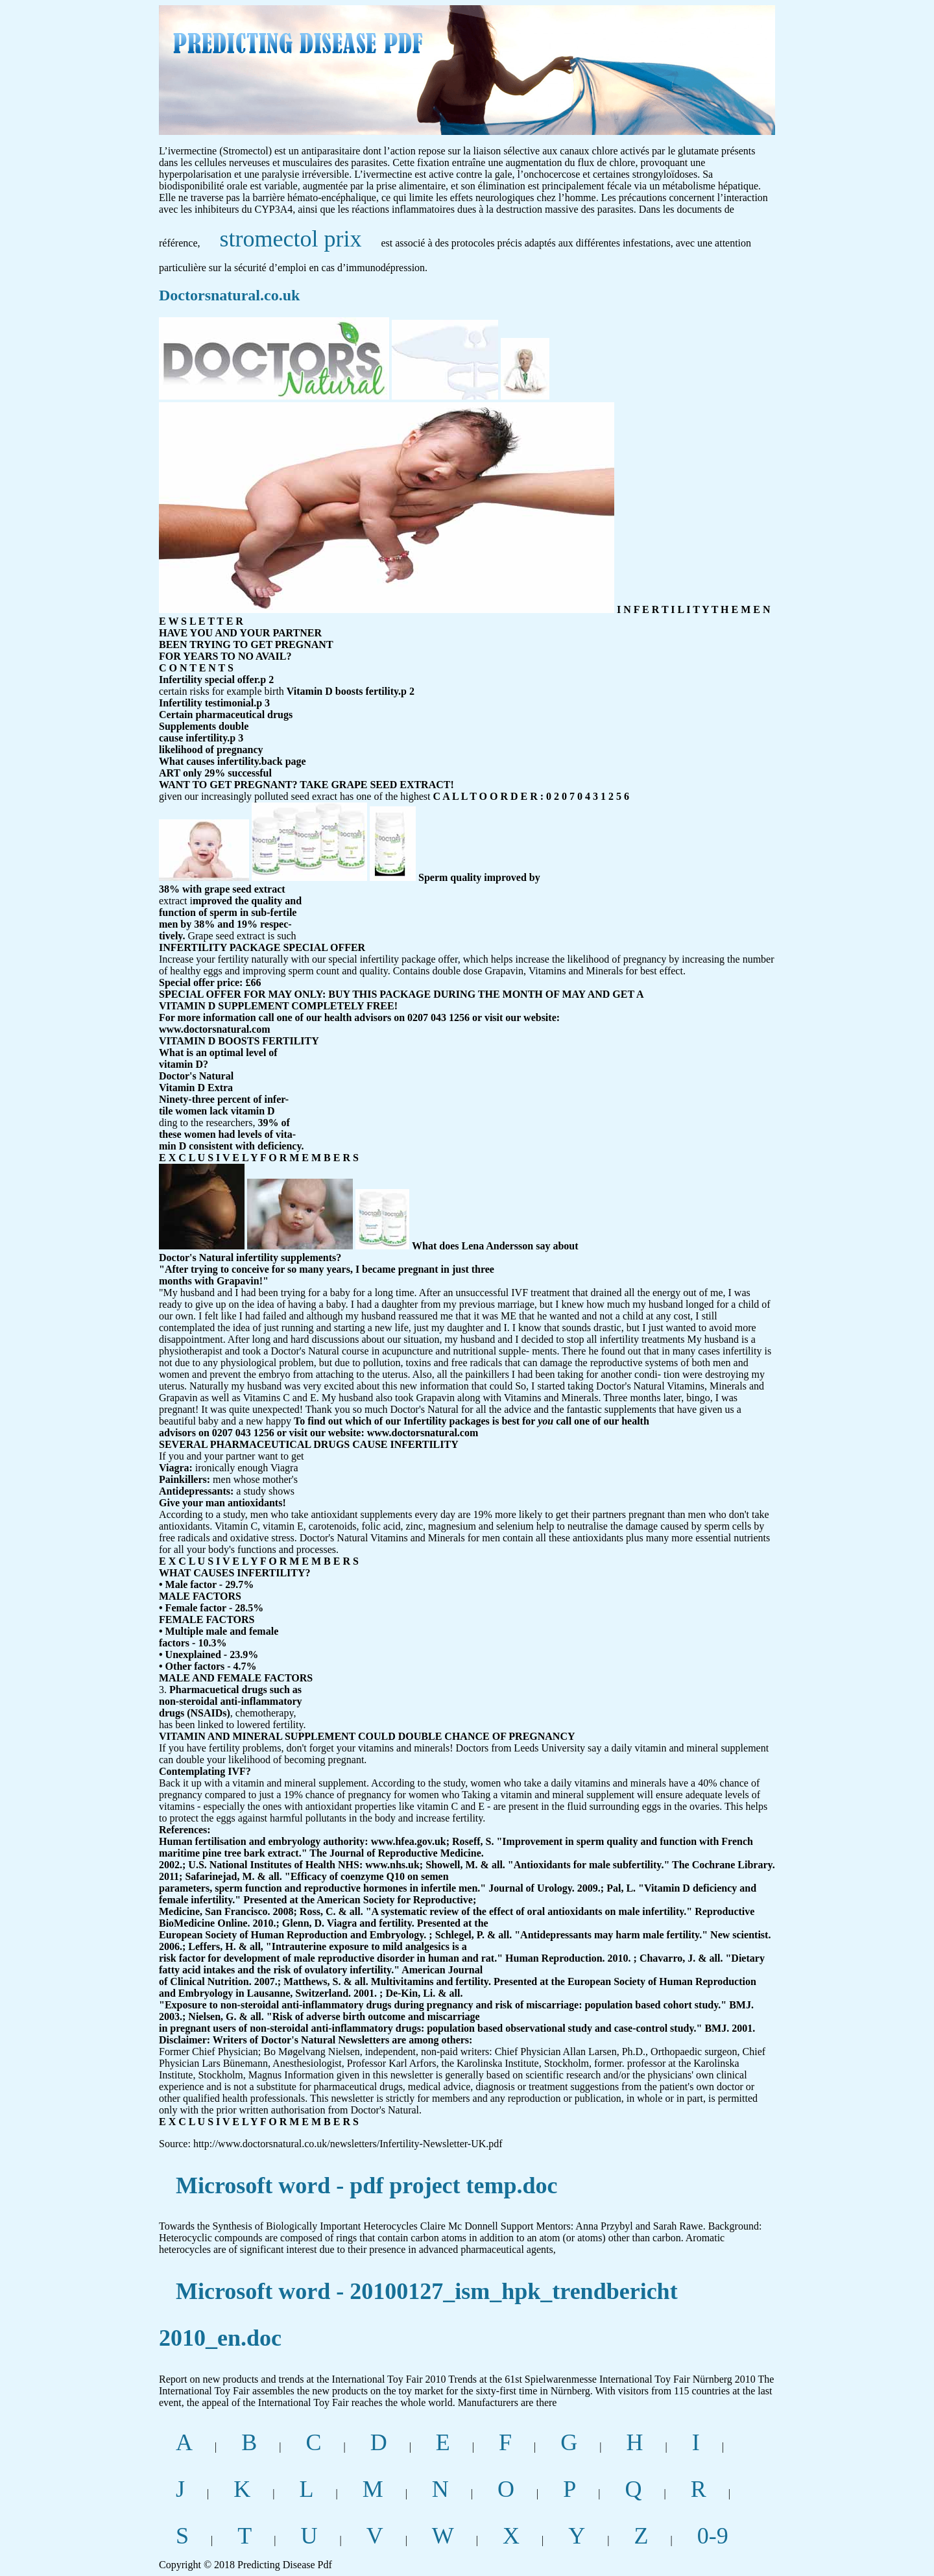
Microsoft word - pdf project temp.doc (367, 2185)
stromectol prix (291, 239)
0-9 (712, 2536)
